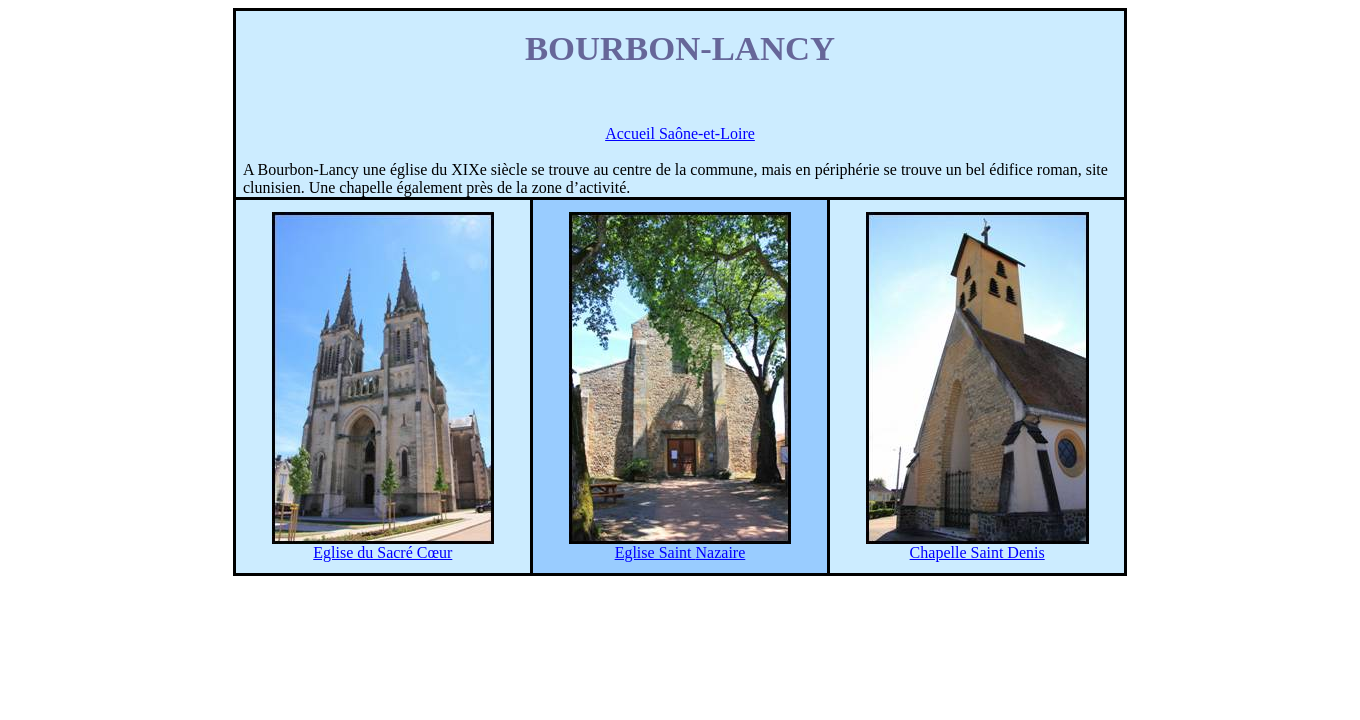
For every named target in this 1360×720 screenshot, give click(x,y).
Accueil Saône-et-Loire (680, 133)
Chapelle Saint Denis (977, 552)
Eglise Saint (680, 552)
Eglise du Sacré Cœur (382, 552)
